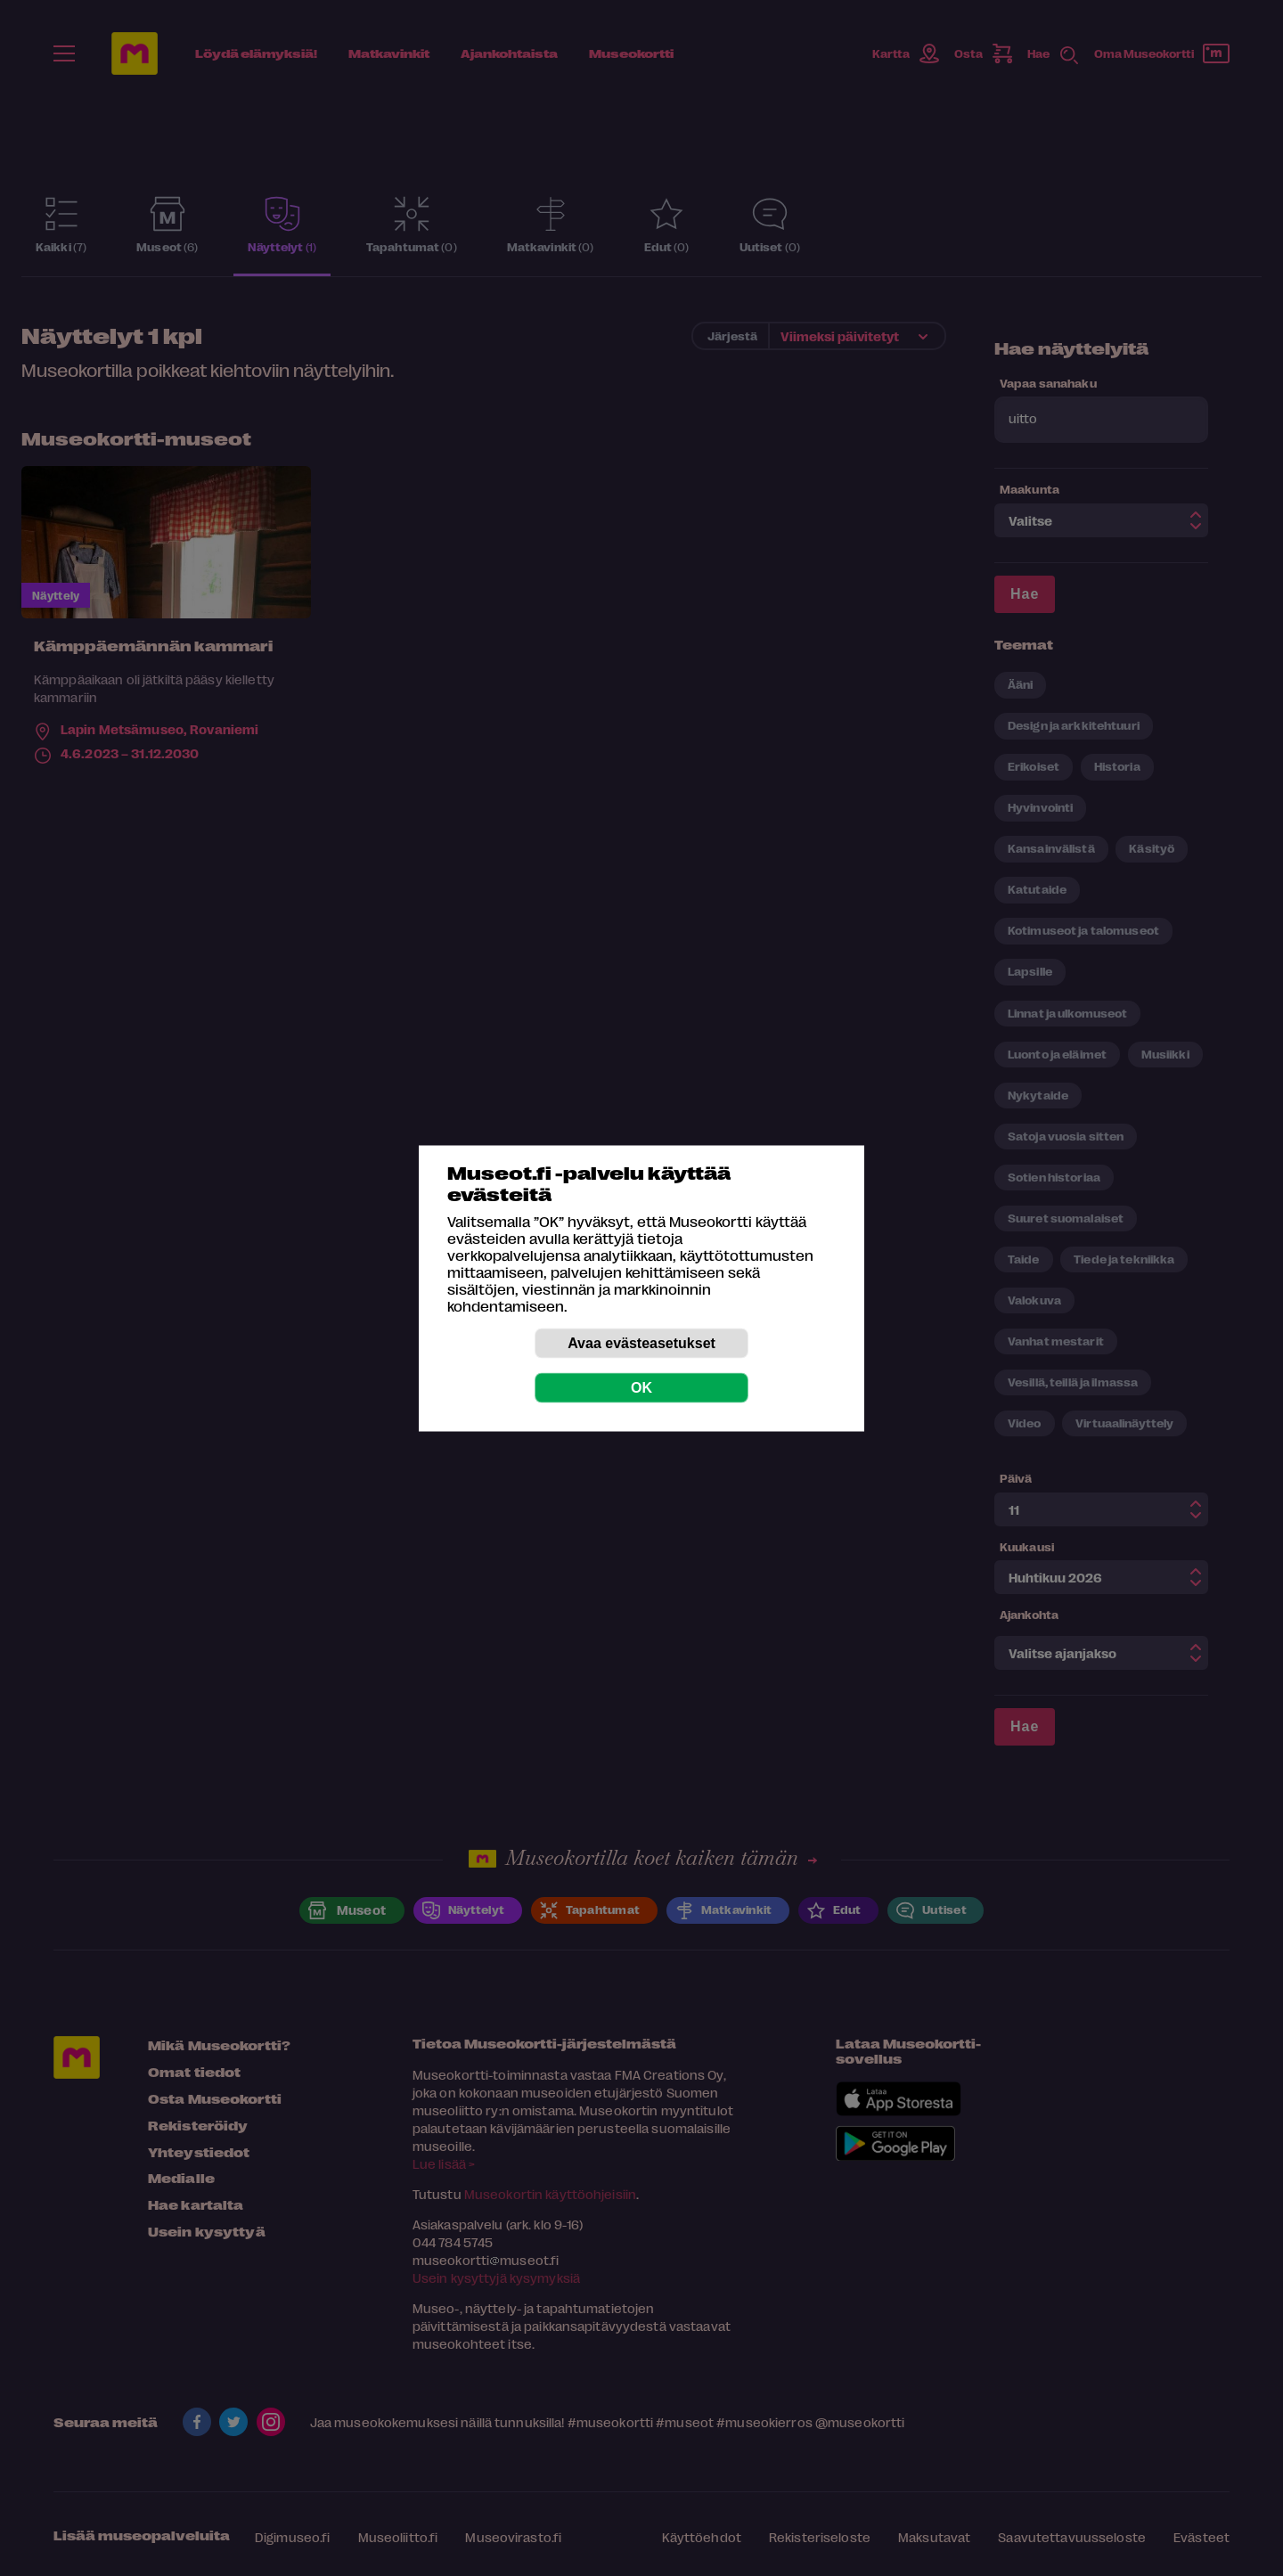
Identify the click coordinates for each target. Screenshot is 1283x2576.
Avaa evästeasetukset (641, 1342)
